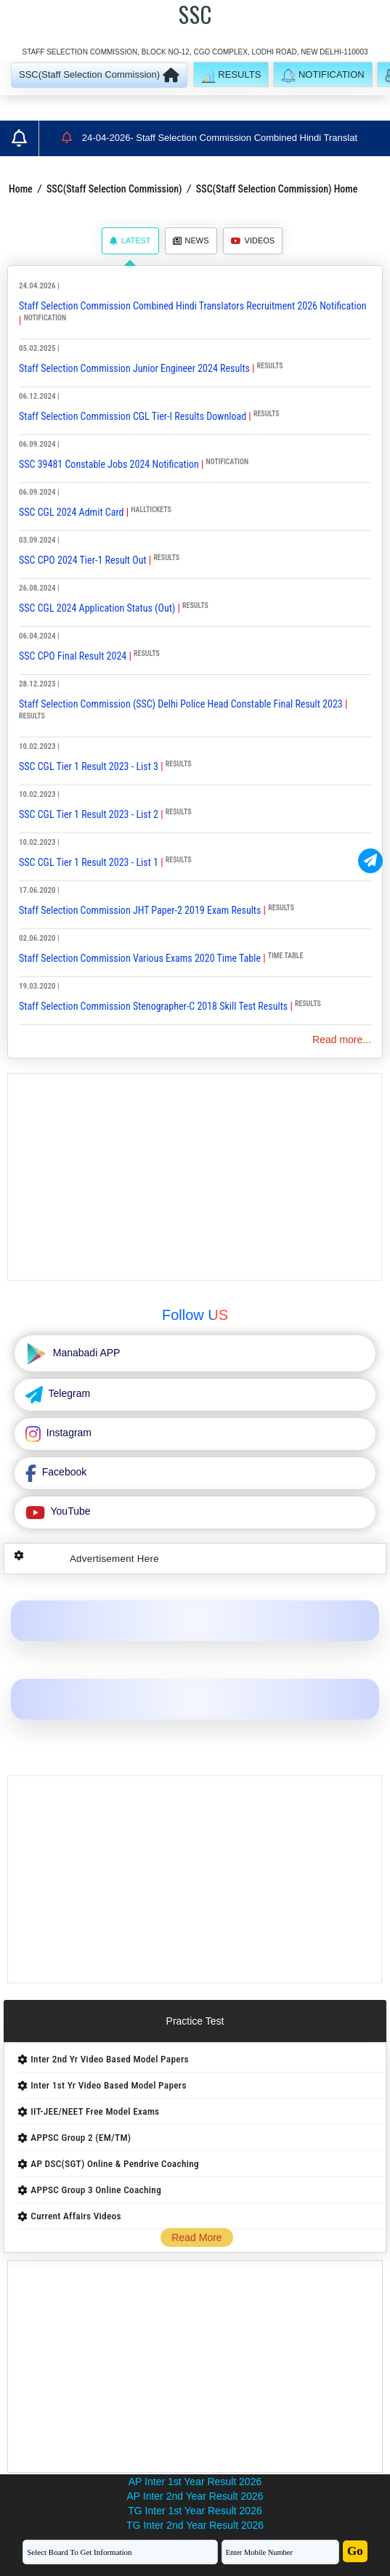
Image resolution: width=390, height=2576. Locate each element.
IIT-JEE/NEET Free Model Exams (95, 2111)
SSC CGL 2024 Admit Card (71, 512)
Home (21, 189)
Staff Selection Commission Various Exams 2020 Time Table (140, 958)
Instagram (68, 1432)
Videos (253, 240)
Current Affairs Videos (76, 2216)
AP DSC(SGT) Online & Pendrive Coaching (115, 2163)
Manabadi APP (85, 1352)
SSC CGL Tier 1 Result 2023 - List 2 (88, 814)
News (191, 240)
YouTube (69, 1511)
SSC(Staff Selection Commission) (114, 189)
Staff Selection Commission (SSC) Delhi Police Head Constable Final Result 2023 (181, 704)
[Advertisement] (194, 1177)
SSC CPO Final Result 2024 (72, 656)
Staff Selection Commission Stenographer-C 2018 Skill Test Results (153, 1006)
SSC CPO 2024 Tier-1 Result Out (83, 560)
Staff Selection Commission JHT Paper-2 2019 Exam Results (140, 910)
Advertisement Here (114, 1558)
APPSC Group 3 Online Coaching (96, 2189)
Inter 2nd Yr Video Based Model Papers (109, 2059)
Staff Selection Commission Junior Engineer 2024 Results (134, 368)
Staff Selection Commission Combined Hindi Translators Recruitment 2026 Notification (192, 306)
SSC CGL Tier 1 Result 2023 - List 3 (88, 766)
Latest (130, 240)
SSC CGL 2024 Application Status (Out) (97, 608)
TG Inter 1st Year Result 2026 (194, 2510)
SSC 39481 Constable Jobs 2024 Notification (109, 464)
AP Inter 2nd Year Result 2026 (194, 2496)
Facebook (62, 1472)
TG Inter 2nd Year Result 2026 (195, 2525)
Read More (196, 2237)
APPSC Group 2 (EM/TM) (81, 2137)
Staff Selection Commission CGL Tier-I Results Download (132, 416)
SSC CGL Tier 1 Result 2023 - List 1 (88, 862)
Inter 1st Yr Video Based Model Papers (108, 2085)
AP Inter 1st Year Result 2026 (195, 2481)
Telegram (68, 1393)
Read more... (341, 1039)
